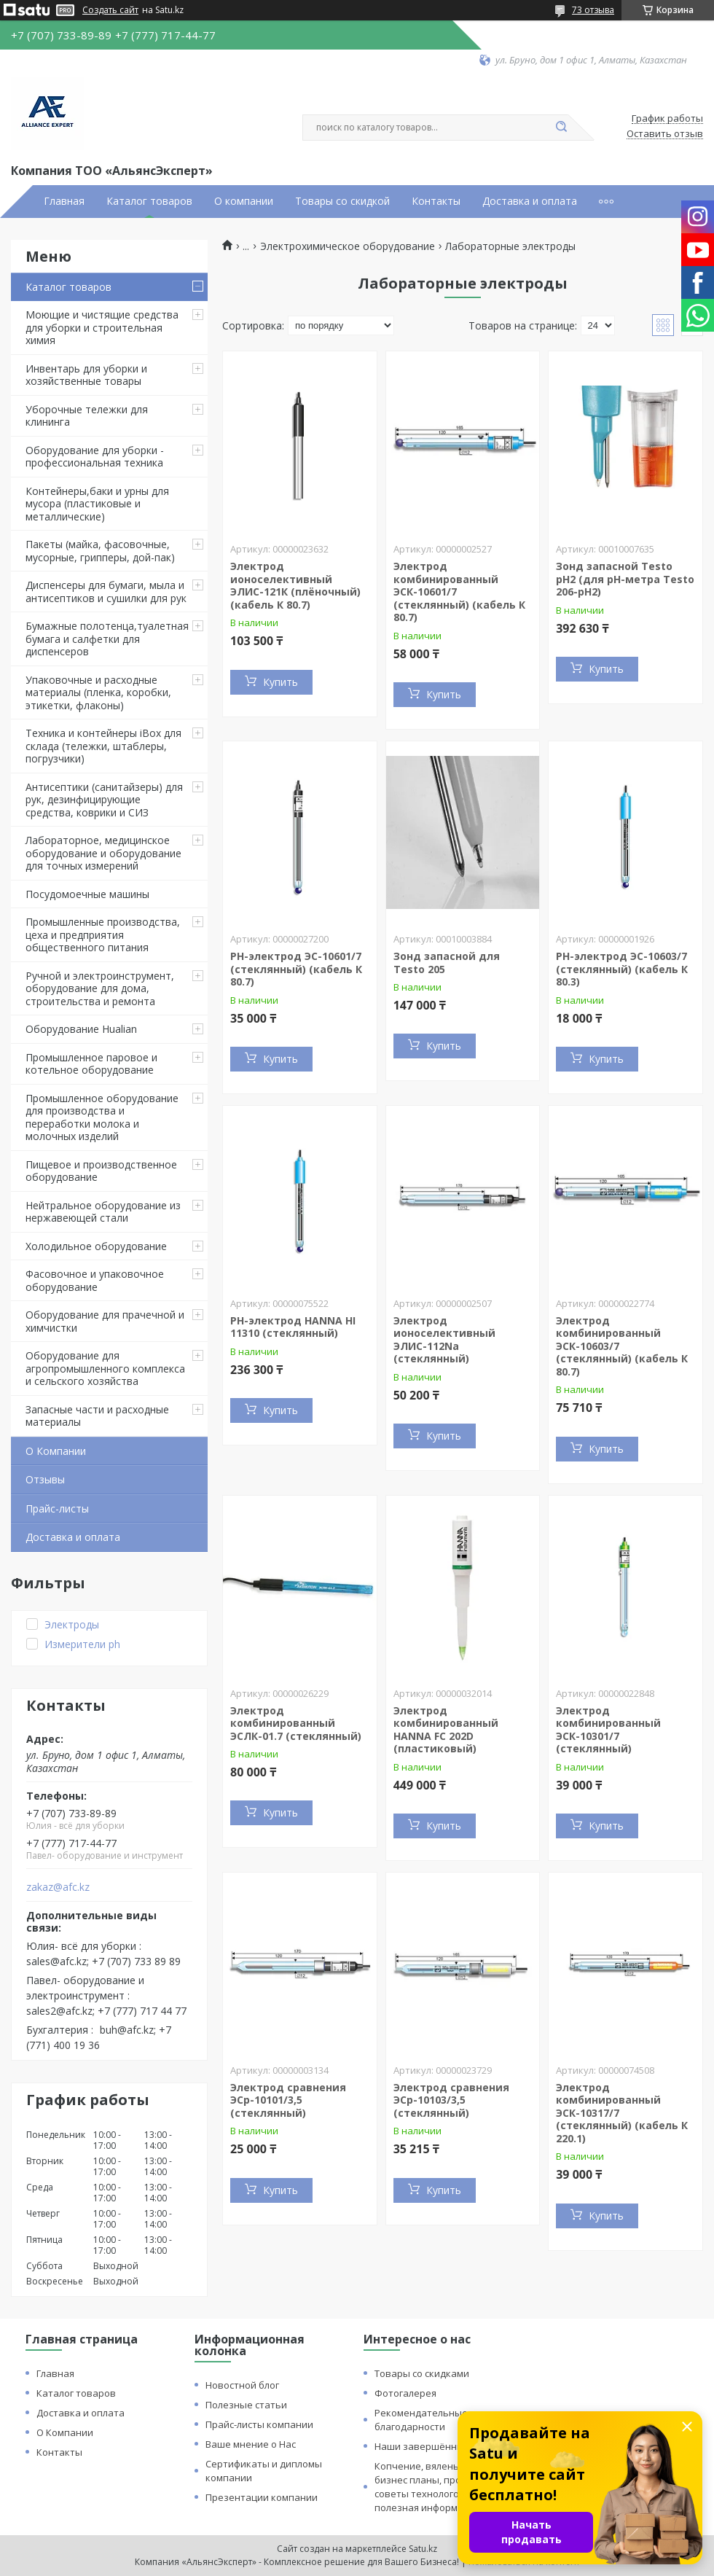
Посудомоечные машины (87, 894)
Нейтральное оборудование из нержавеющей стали (103, 1211)
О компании (243, 201)
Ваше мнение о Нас (250, 2444)
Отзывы (45, 1479)
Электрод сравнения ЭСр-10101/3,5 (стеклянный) (288, 2100)
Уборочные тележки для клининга (87, 415)
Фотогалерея (405, 2393)
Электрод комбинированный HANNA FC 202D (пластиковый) (445, 1729)
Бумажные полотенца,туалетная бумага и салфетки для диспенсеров (107, 638)
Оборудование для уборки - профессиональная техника (95, 456)
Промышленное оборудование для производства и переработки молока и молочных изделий (102, 1117)
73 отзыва (593, 10)
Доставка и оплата (529, 201)
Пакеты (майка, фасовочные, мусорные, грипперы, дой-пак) (100, 550)
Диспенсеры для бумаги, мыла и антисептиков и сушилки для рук (106, 591)
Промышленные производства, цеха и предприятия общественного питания (103, 934)
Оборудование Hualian (81, 1029)
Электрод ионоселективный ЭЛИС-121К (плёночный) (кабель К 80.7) (295, 585)
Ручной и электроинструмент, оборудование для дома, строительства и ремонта (100, 988)
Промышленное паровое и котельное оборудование (91, 1063)
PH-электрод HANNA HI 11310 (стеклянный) (293, 1327)
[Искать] (561, 127)
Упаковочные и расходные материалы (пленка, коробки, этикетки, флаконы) (98, 692)
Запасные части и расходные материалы (97, 1415)
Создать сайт (110, 10)
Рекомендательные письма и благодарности (443, 2419)
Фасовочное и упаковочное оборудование (95, 1280)
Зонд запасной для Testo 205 (446, 962)
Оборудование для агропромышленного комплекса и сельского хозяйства (105, 1368)
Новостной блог (242, 2385)
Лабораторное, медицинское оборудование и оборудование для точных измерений (103, 853)
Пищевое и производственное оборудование (101, 1171)
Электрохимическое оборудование (347, 246)
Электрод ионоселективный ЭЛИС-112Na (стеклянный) (444, 1340)
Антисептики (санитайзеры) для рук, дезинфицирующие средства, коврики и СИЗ (104, 799)
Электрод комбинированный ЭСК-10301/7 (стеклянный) (608, 1729)
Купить (280, 682)
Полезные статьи (246, 2404)
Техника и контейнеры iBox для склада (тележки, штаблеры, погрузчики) (103, 745)
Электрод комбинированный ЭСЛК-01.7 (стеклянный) (295, 1723)
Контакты (436, 201)
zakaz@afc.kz (58, 1887)
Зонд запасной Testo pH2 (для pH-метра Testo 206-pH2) (625, 578)
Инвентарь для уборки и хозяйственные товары (86, 375)
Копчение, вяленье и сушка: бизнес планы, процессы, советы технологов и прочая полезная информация (441, 2486)
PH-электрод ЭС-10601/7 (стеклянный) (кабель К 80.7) (296, 968)
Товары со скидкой (342, 201)
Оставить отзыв (665, 134)
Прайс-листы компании (259, 2424)
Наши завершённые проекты (443, 2446)
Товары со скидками (421, 2373)
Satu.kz (423, 2548)
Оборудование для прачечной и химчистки (105, 1321)
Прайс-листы (57, 1508)
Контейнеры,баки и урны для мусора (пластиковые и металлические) (97, 503)
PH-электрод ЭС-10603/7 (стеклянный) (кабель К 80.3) (622, 968)
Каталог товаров (149, 201)
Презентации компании (261, 2497)
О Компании (56, 1451)
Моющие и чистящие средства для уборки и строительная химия (102, 327)
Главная (64, 201)
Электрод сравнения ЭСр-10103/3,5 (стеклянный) (451, 2100)
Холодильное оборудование (96, 1246)
